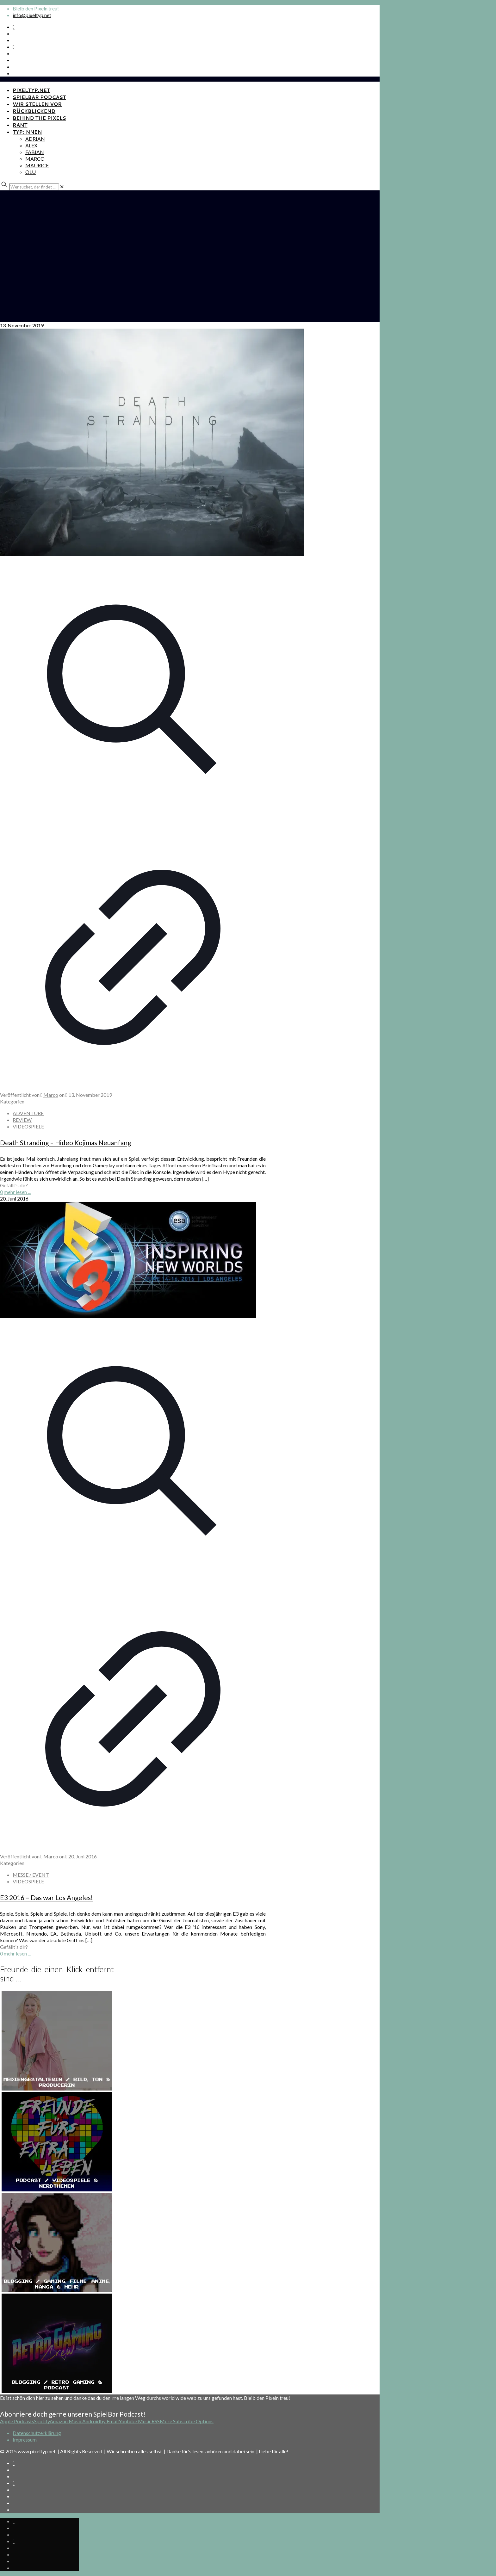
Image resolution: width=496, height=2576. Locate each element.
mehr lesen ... (17, 1192)
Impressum (25, 2440)
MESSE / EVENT (31, 1875)
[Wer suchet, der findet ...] (34, 186)
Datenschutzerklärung (37, 2433)
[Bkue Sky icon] (14, 47)
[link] (62, 186)
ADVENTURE (28, 1113)
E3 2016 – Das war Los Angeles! (46, 1897)
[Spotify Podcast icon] (14, 27)
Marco (50, 1095)
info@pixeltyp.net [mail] (32, 15)
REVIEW (22, 1120)
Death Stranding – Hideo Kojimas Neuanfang (65, 1142)
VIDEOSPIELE (28, 1126)
